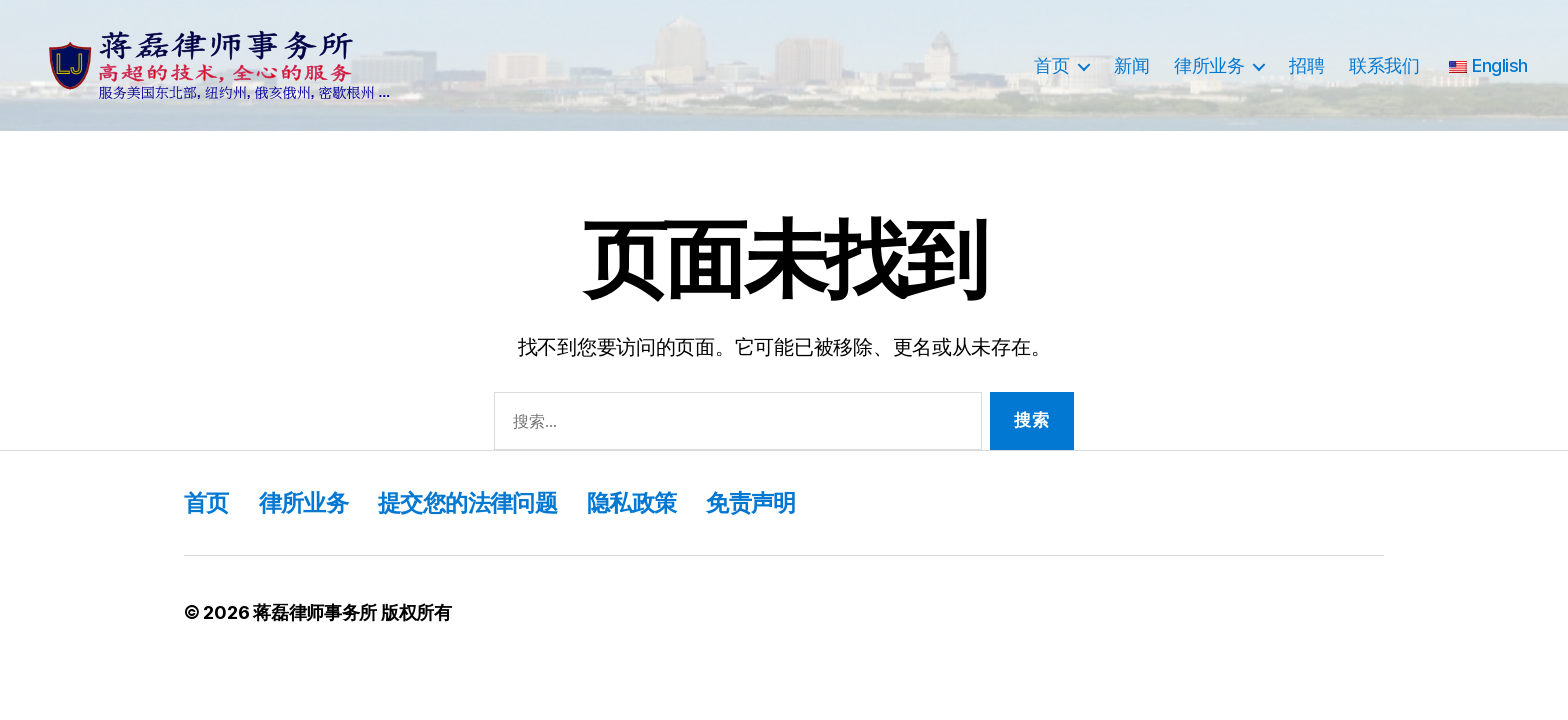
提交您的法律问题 (477, 502)
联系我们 (1384, 65)
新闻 (1131, 65)
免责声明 (770, 502)
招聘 (1306, 65)
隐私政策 (647, 502)
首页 (1051, 65)
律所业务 (1209, 65)
